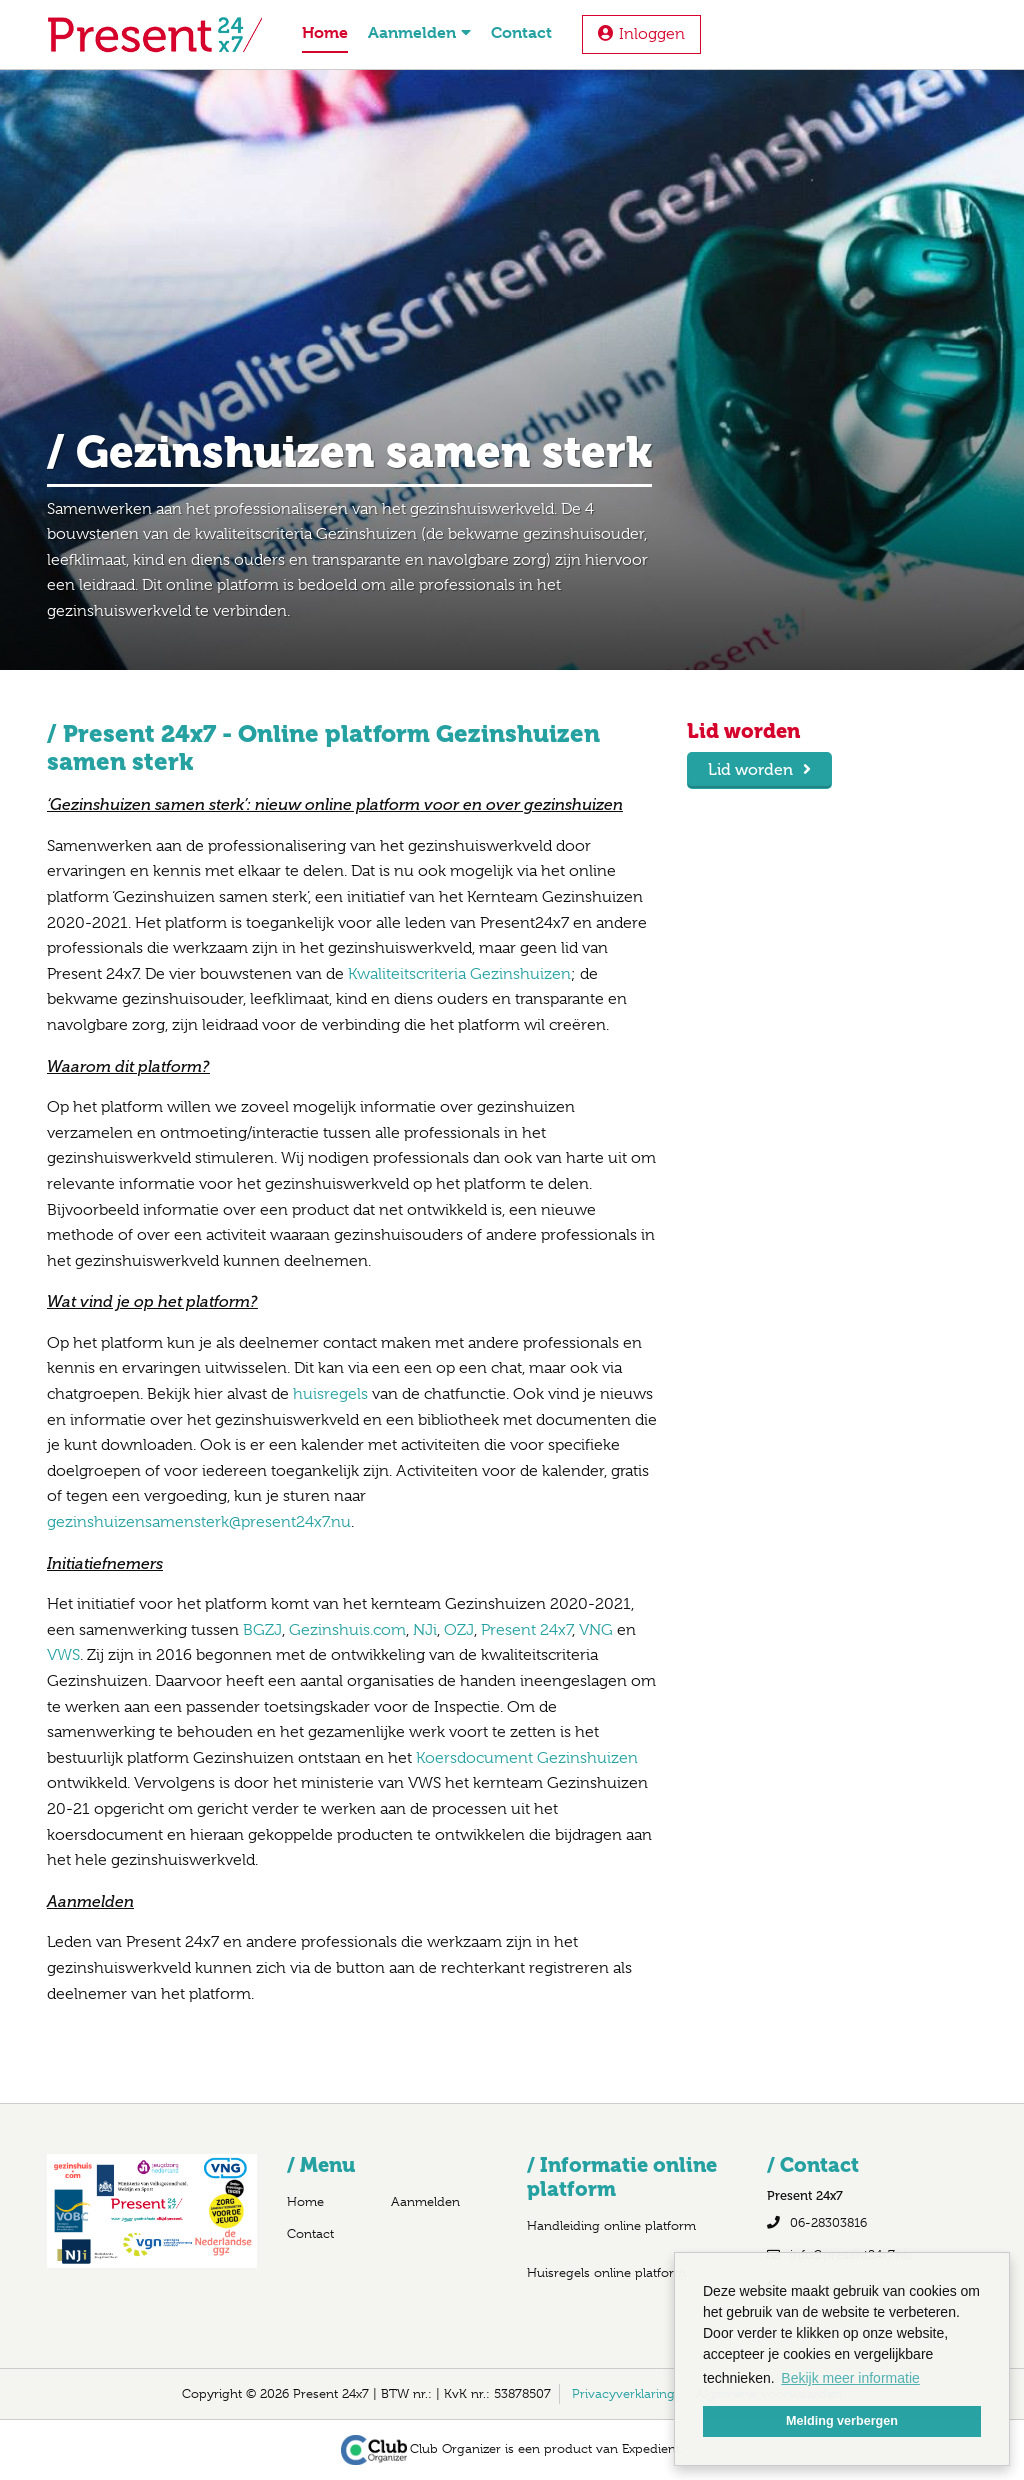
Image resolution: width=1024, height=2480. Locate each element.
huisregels (332, 1394)
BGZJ (262, 1630)
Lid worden (750, 769)
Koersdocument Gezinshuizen (527, 1758)
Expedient (651, 2448)
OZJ (459, 1630)
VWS (63, 1655)
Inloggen (652, 34)
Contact (521, 32)
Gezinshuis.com (347, 1630)
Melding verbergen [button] (842, 2421)
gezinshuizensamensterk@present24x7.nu (199, 1522)
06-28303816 (828, 2222)
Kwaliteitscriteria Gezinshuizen (459, 974)
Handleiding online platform (611, 2225)
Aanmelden (419, 32)
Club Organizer (421, 2448)
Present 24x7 (526, 1630)
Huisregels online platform (606, 2272)
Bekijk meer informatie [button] (850, 2378)
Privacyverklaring (623, 2393)
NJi (425, 1630)
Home (325, 32)
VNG (596, 1630)
